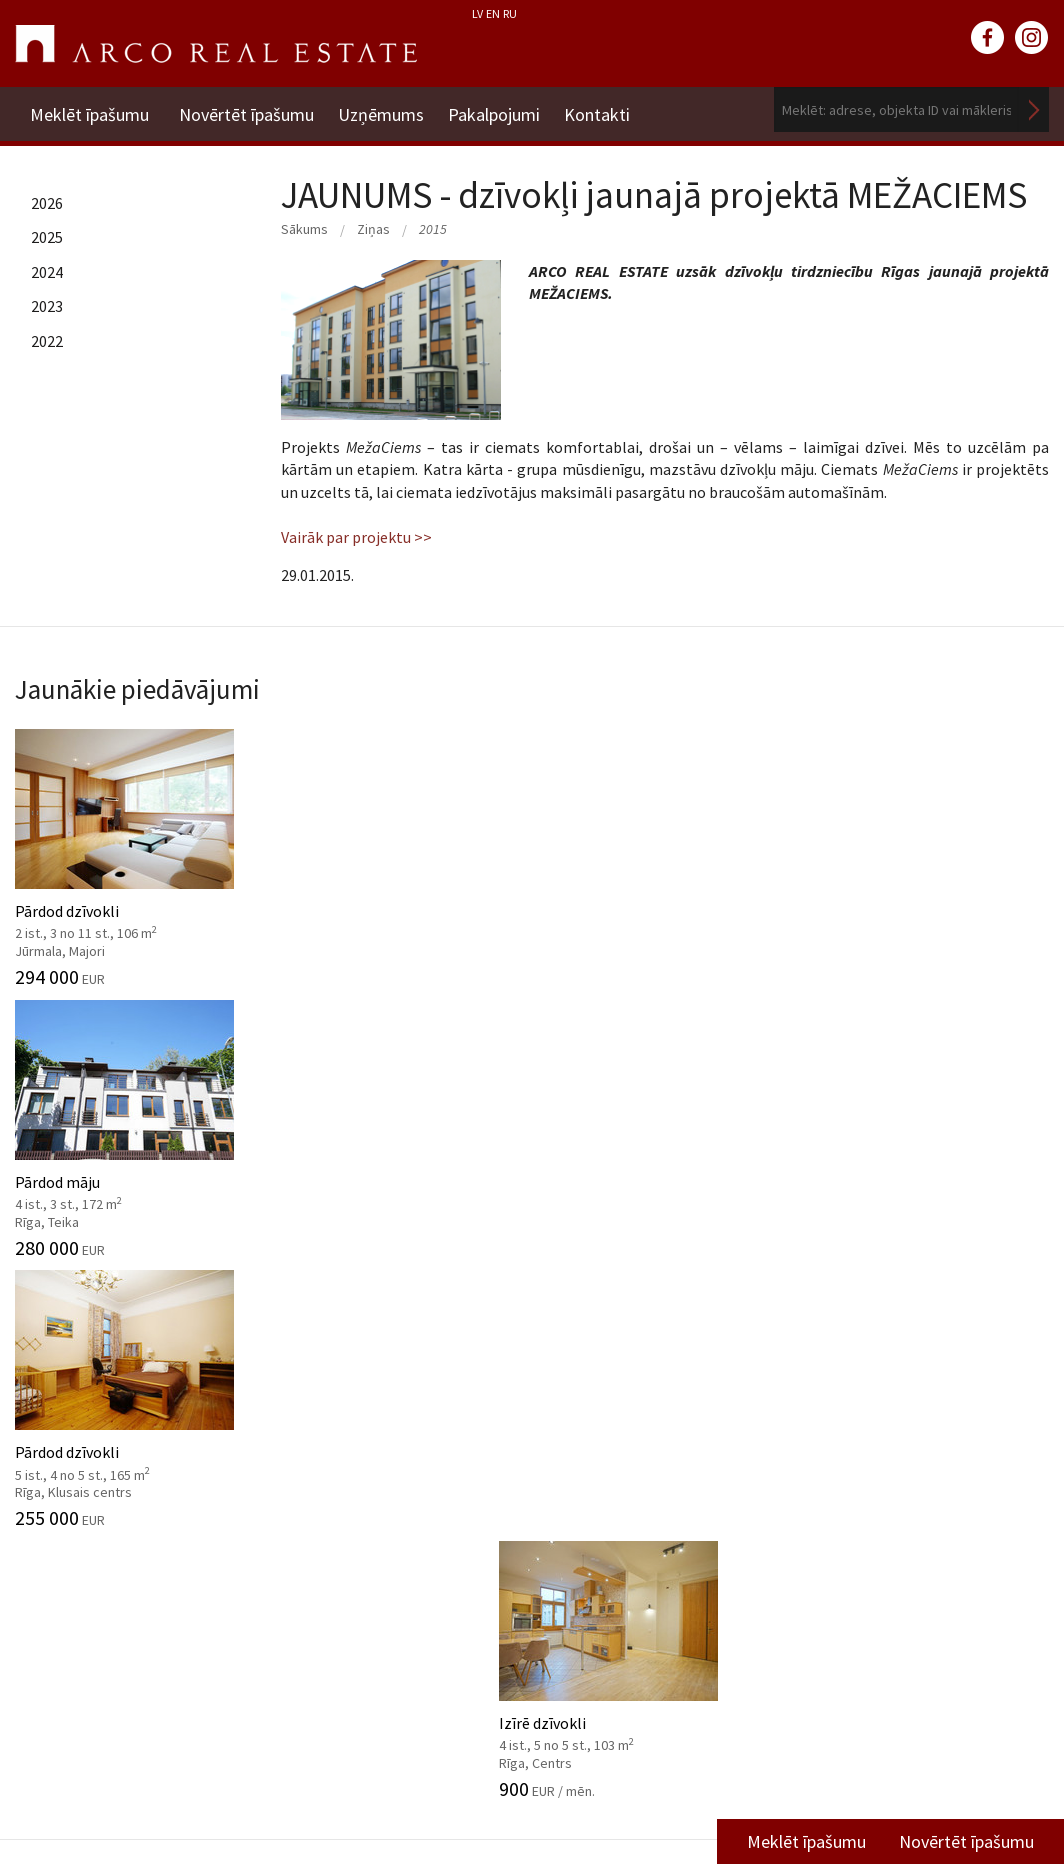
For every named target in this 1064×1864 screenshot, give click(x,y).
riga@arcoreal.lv (495, 1802)
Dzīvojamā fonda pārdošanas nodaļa (911, 1397)
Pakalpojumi (506, 109)
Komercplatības (635, 1081)
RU (510, 13)
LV (477, 13)
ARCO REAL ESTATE (216, 44)
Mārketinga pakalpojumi (365, 1538)
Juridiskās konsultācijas (362, 1569)
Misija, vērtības (66, 1447)
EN (493, 13)
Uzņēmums (387, 109)
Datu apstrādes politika (95, 1508)
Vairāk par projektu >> (356, 537)
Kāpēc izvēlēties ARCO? (361, 1630)
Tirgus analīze (329, 1478)
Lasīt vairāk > (1004, 1561)
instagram (1032, 38)
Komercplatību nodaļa (889, 1500)
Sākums (304, 229)
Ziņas (373, 229)
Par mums (49, 1386)
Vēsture (41, 1417)
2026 (47, 203)
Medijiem (46, 1630)
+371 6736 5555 (495, 1778)
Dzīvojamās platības (127, 1081)
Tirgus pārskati (630, 1497)
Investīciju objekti (342, 1447)
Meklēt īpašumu (89, 109)
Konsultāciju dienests (354, 1508)
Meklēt (1034, 109)
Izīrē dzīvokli (931, 850)
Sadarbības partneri (82, 1599)
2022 (47, 341)
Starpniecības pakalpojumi (372, 1386)
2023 (47, 306)
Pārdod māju (399, 850)
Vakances (46, 1569)
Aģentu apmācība (340, 1599)
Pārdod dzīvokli (133, 850)
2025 (47, 237)
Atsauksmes (56, 1660)
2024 (47, 272)
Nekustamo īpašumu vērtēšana (387, 1417)
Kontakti (615, 109)
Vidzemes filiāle (867, 1530)
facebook (988, 38)
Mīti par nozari (65, 1538)
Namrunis (48, 1690)
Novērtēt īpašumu (246, 109)
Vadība (37, 1478)
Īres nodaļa (850, 1470)
